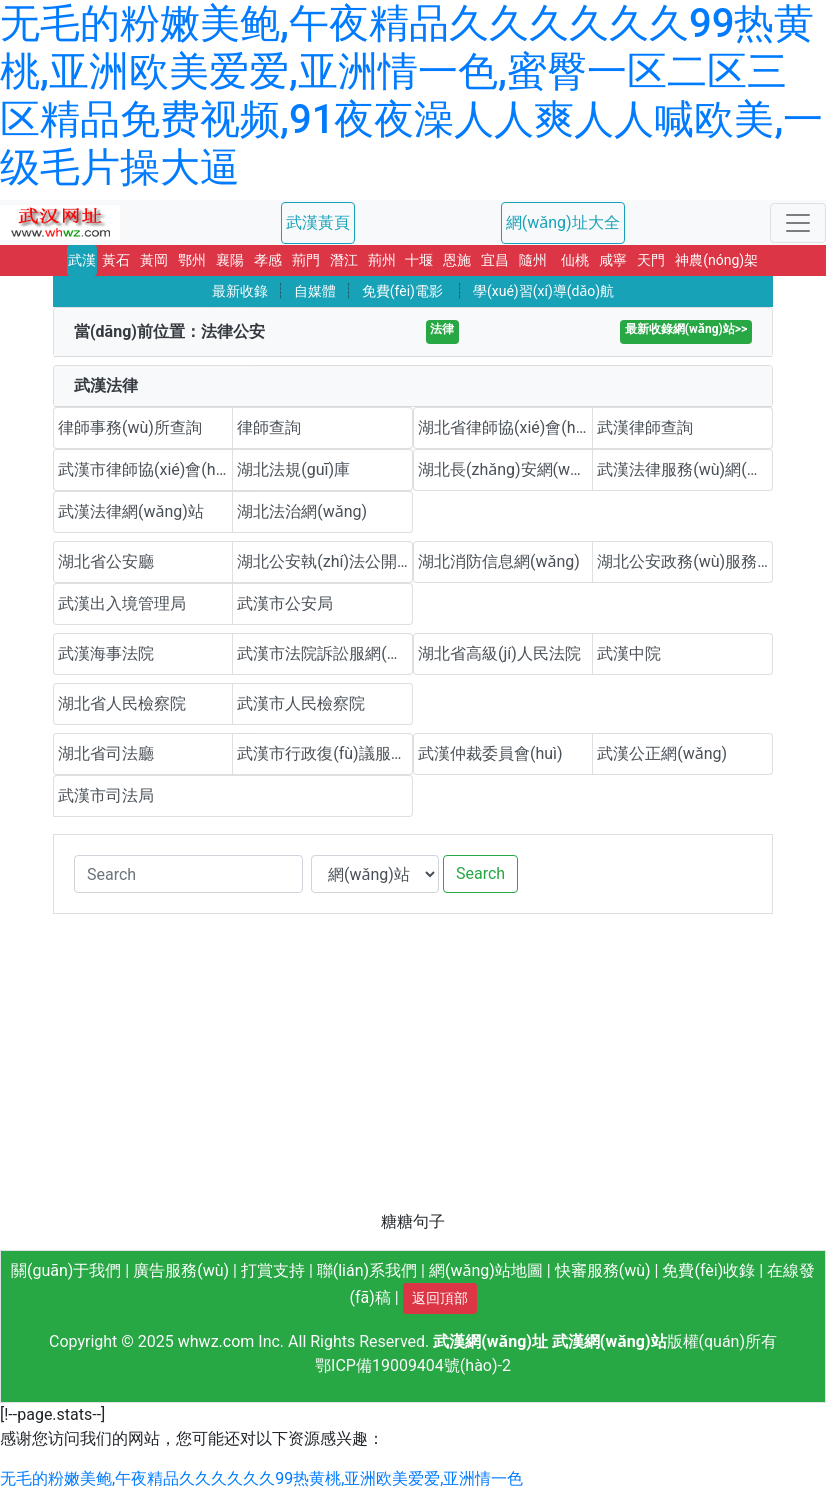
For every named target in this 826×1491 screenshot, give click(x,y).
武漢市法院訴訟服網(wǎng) (325, 653)
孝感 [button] (268, 260)
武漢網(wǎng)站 (609, 1341)
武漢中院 (629, 653)
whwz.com (216, 1341)
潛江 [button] (344, 260)
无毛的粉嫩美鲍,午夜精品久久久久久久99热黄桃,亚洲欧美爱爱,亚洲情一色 (261, 1478)
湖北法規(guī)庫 (293, 469)
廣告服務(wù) (181, 1270)
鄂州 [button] (192, 260)
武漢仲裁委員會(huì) (490, 753)
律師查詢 (269, 427)
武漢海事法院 (106, 653)
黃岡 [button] (154, 260)
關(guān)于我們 (66, 1270)
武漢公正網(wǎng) (662, 753)
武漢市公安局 (285, 603)
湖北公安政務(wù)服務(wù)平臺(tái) (685, 561)
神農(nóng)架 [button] (716, 260)
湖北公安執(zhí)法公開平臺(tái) (325, 561)
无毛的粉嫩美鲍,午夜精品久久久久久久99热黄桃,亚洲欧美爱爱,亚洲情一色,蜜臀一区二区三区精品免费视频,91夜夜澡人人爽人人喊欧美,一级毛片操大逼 (411, 95)
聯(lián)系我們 (367, 1270)
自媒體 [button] (315, 291)
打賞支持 (273, 1270)
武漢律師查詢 (645, 427)
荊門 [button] (306, 260)
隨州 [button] (533, 260)
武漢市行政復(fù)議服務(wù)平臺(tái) (325, 753)
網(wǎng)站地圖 (486, 1270)
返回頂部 (440, 1298)
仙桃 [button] (575, 260)
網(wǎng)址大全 (563, 222)
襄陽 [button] (230, 260)
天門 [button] (651, 260)
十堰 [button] (419, 260)
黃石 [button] (116, 260)
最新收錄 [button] (240, 291)
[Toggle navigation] (798, 223)
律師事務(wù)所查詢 (130, 427)
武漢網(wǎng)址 (490, 1341)
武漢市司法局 (106, 795)
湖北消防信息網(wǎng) (499, 561)
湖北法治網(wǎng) (302, 511)
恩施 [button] (457, 260)
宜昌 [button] (495, 260)
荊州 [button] (382, 260)
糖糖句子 (413, 1221)
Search (480, 873)
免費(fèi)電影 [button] (402, 291)
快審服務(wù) (603, 1270)
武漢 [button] (82, 260)
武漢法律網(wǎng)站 (131, 511)
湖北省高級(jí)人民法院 (499, 653)
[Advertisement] (413, 1070)
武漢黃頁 (318, 222)
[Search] (188, 874)
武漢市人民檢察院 (301, 703)
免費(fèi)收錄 (708, 1270)
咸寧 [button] (613, 260)
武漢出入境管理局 (122, 603)
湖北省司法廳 (106, 753)
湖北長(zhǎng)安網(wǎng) (505, 469)
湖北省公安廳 (106, 561)
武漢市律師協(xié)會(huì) (145, 469)
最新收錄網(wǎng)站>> (686, 329)
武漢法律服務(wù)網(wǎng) (685, 469)
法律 (442, 329)
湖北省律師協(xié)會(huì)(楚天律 (505, 427)
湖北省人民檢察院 (122, 703)
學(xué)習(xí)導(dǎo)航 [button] (543, 291)
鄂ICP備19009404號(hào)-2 (413, 1365)
